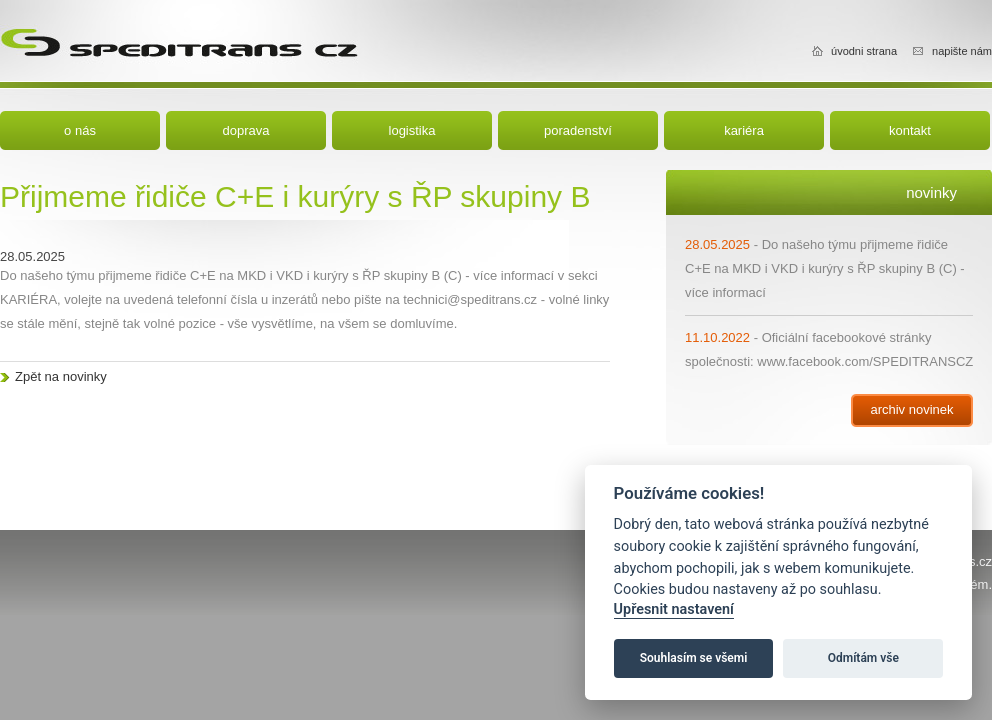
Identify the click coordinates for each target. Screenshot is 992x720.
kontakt (910, 130)
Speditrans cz (179, 40)
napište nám (962, 51)
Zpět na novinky (61, 376)
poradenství (578, 130)
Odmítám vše (863, 658)
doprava (246, 130)
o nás (80, 130)
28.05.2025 (717, 244)
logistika (412, 130)
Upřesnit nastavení (674, 609)
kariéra (744, 130)
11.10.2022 (717, 337)
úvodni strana (864, 51)
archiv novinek (911, 409)
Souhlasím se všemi (694, 658)
